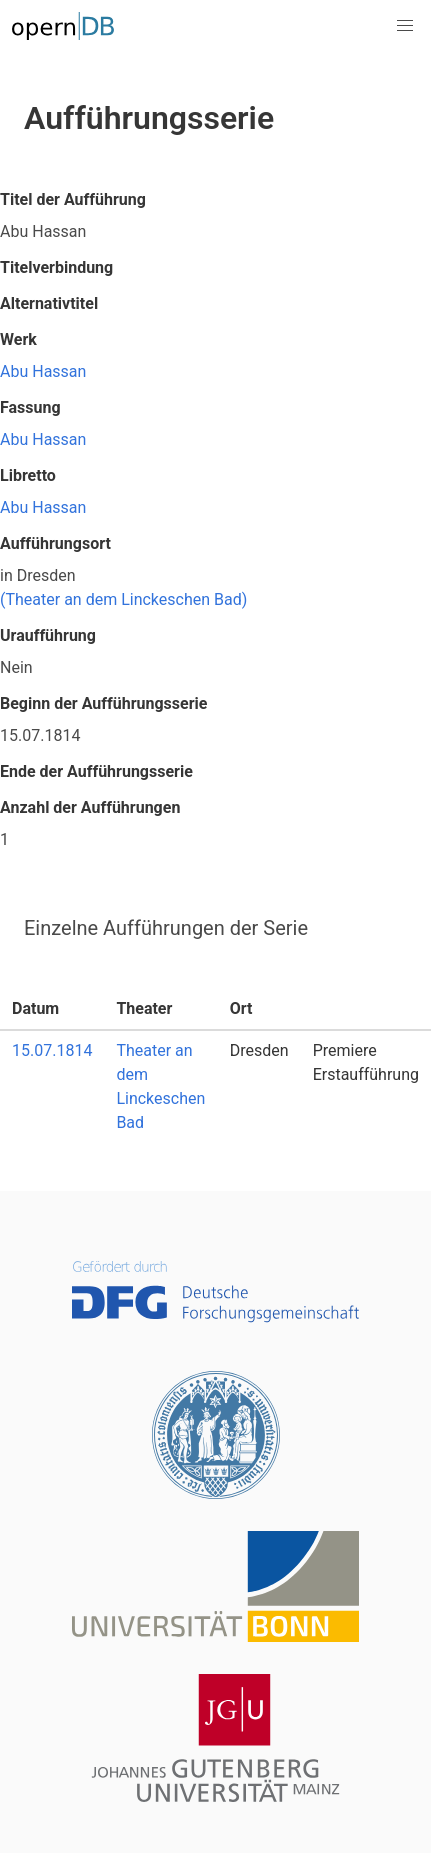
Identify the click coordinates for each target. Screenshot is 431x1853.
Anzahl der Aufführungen (90, 807)
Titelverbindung (56, 267)
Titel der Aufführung (73, 199)
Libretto (28, 475)
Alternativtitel (49, 303)
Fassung (30, 407)
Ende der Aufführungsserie (96, 771)
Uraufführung (48, 635)
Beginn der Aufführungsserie (103, 703)
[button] (405, 26)
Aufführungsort (55, 543)
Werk (18, 339)
